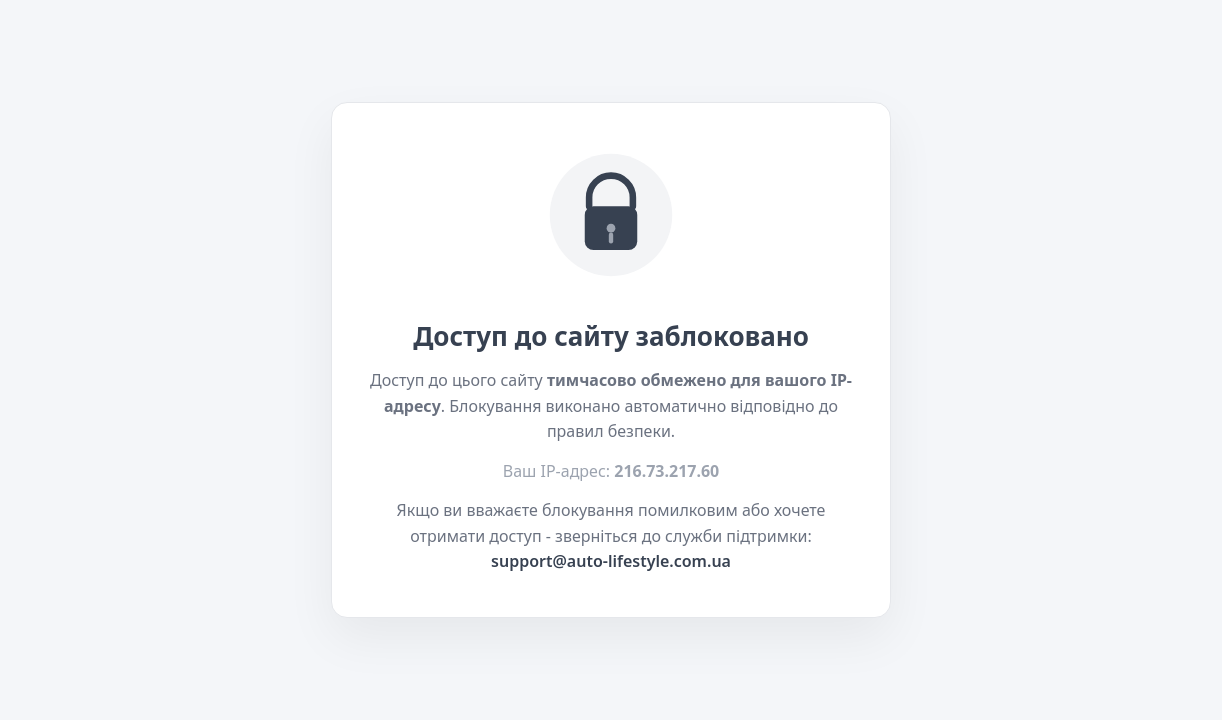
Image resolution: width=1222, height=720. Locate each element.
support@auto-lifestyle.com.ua (611, 561)
